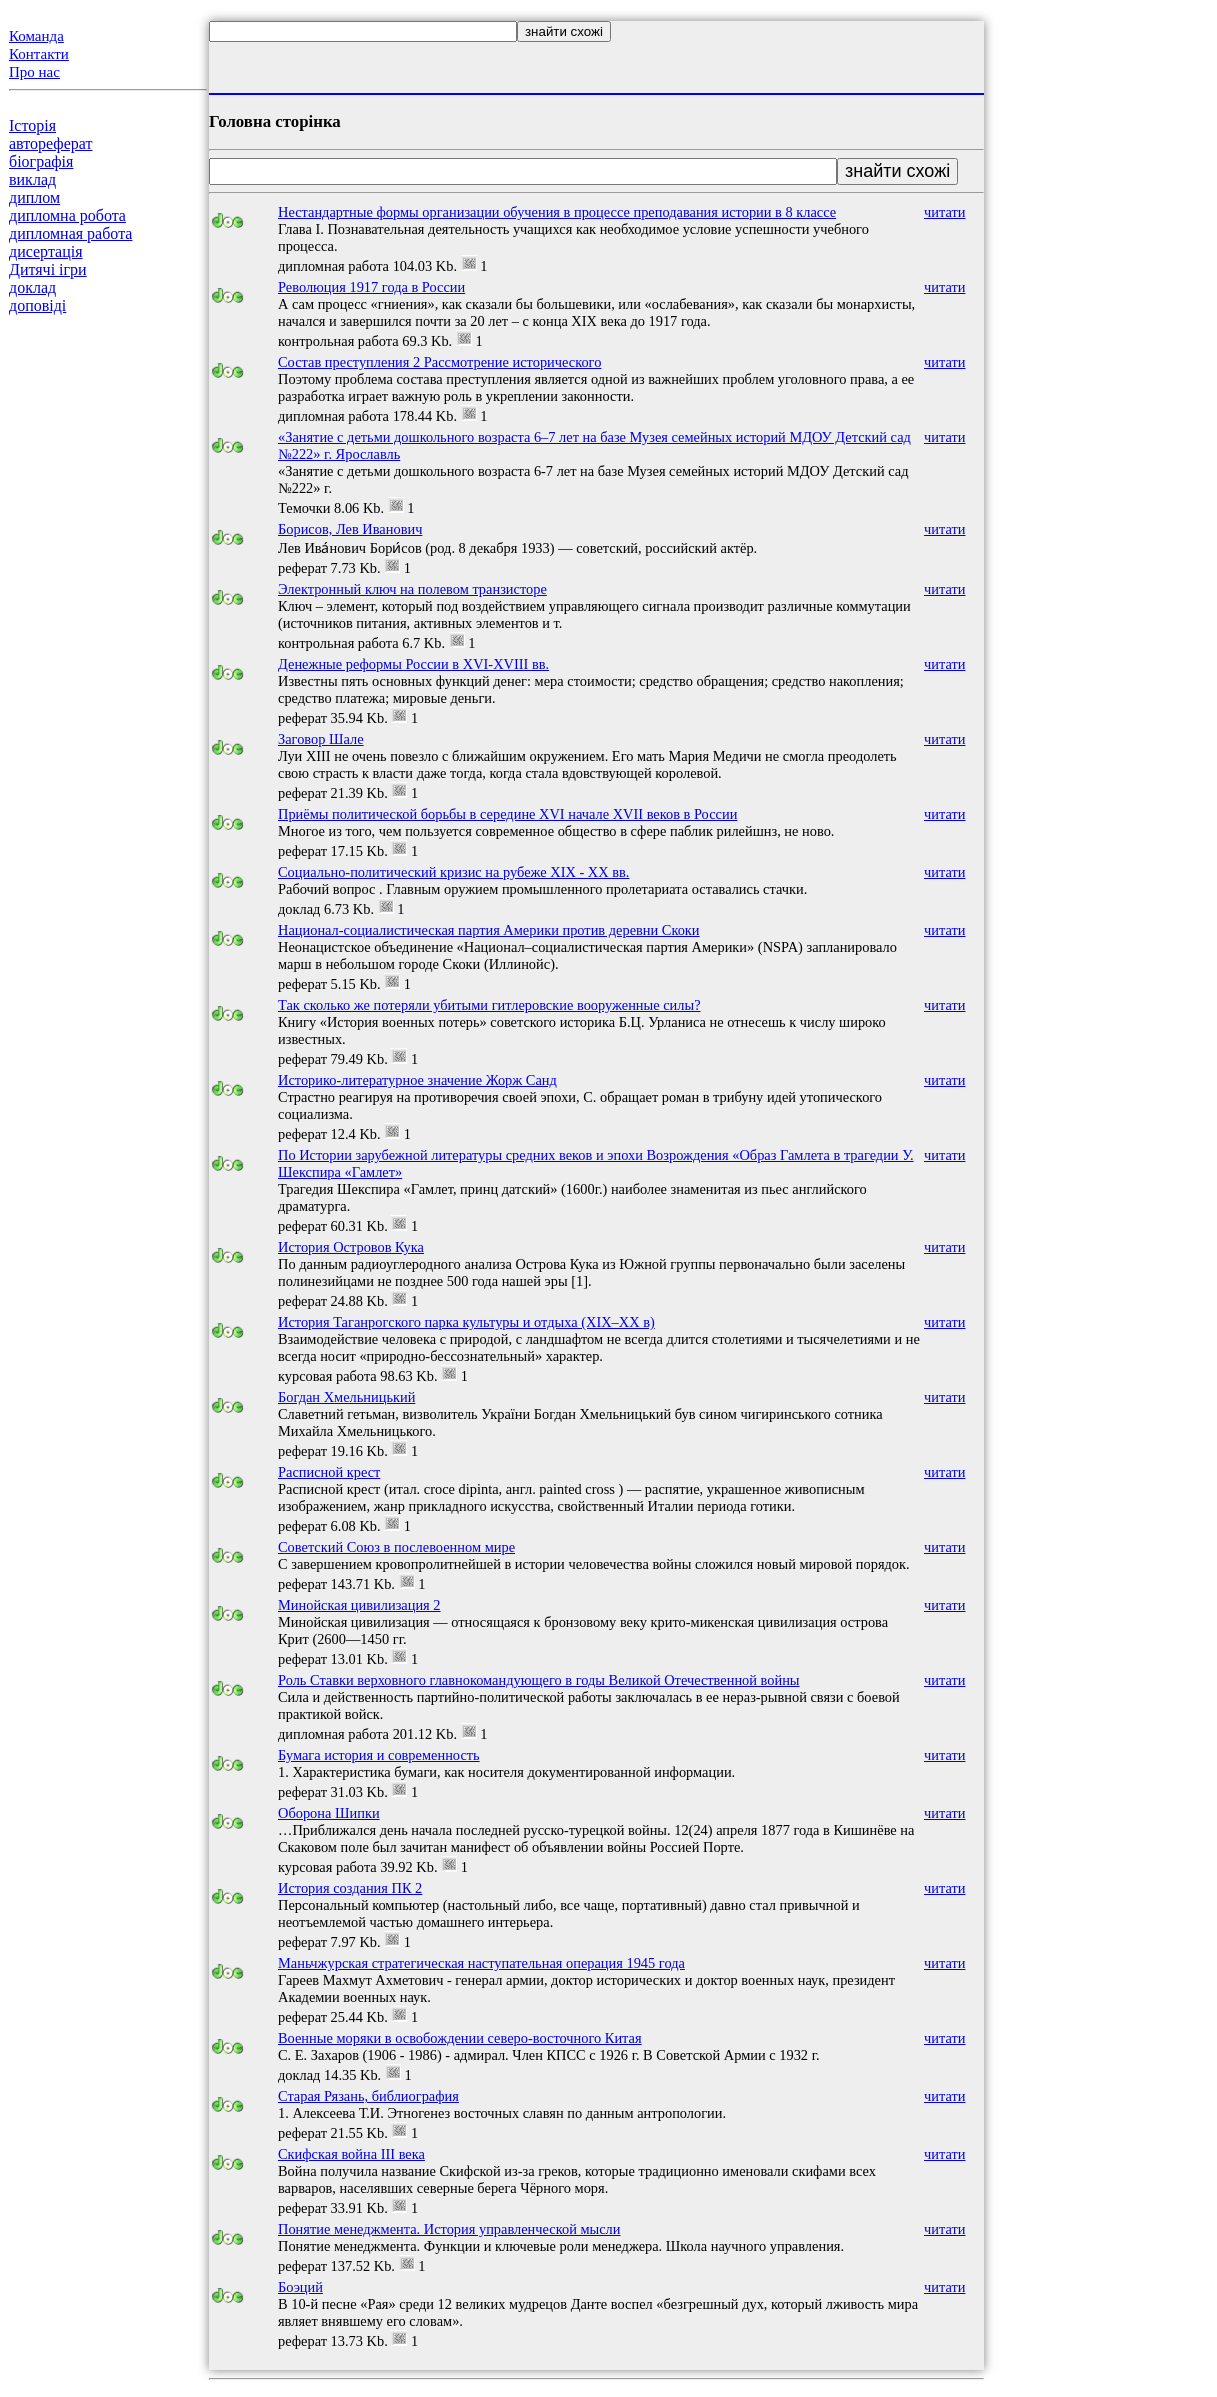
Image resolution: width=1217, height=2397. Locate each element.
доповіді (37, 305)
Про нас (34, 72)
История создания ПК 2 (350, 1888)
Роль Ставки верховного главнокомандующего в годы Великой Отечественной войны (539, 1680)
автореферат (50, 143)
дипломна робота (67, 215)
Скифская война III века (351, 2154)
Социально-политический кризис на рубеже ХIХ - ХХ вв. (453, 872)
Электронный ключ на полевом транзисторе (412, 589)
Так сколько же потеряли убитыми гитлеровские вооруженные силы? (489, 1005)
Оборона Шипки (329, 1813)
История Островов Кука (351, 1247)
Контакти (39, 54)
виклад (32, 179)
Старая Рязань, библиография (368, 2096)
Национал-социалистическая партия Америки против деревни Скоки (489, 930)
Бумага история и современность (379, 1755)
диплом (34, 197)
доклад (32, 287)
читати (944, 212)
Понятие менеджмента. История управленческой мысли (449, 2229)
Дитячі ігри (48, 269)
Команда (36, 36)
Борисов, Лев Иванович (350, 529)
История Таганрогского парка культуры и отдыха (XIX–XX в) (466, 1322)
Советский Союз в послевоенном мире (396, 1547)
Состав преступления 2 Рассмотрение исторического (439, 362)
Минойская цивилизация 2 (359, 1605)
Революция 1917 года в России (371, 287)
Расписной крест (329, 1472)
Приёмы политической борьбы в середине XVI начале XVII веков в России (507, 814)
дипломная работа (70, 233)
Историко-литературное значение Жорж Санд (417, 1080)
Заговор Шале (321, 739)
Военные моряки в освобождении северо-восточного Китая (460, 2038)
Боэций (300, 2287)
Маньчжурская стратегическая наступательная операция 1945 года (481, 1963)
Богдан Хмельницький (346, 1397)
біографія (41, 161)
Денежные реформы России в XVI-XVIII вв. (413, 664)
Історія (32, 125)
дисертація (46, 251)
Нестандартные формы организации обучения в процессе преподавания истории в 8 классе (557, 212)
